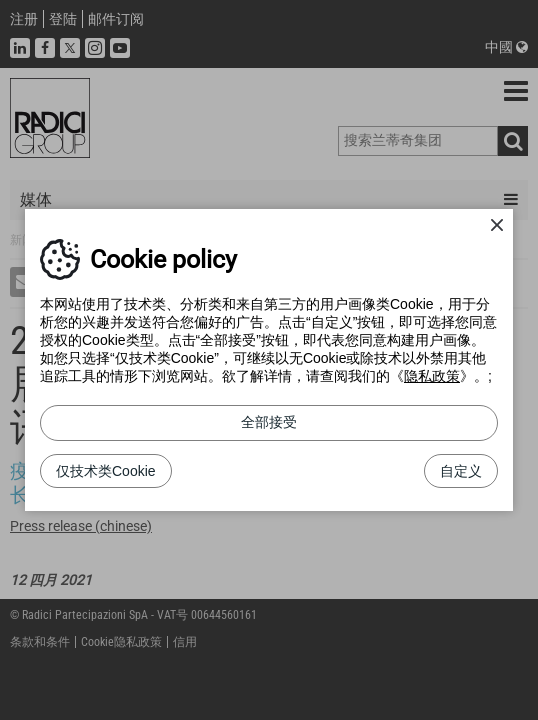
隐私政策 (432, 376)
